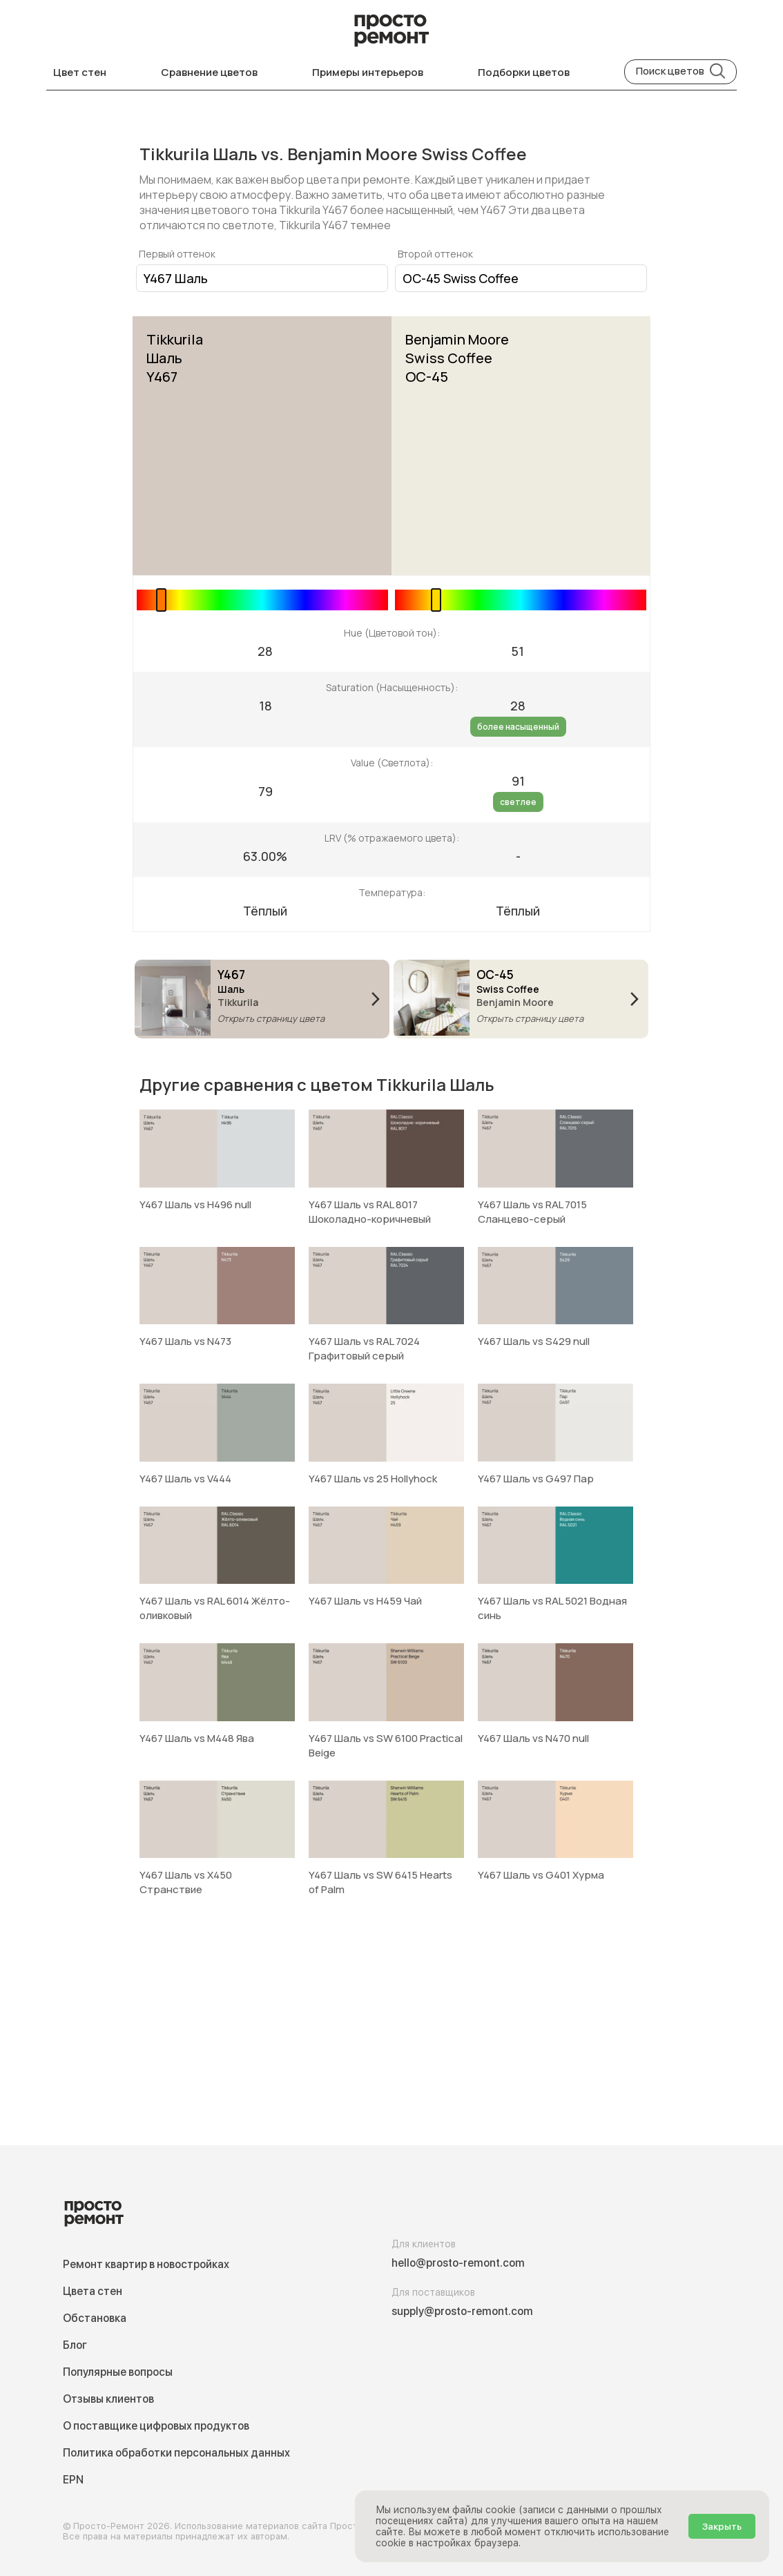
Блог (75, 2345)
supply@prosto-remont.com (462, 2311)
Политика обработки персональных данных (176, 2452)
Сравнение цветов (209, 72)
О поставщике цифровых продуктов (156, 2425)
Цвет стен (79, 72)
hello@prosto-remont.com (458, 2262)
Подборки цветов (524, 72)
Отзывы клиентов (108, 2398)
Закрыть (722, 2526)
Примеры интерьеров (367, 72)
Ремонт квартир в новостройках (146, 2264)
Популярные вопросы (118, 2372)
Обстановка (94, 2318)
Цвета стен (92, 2291)
